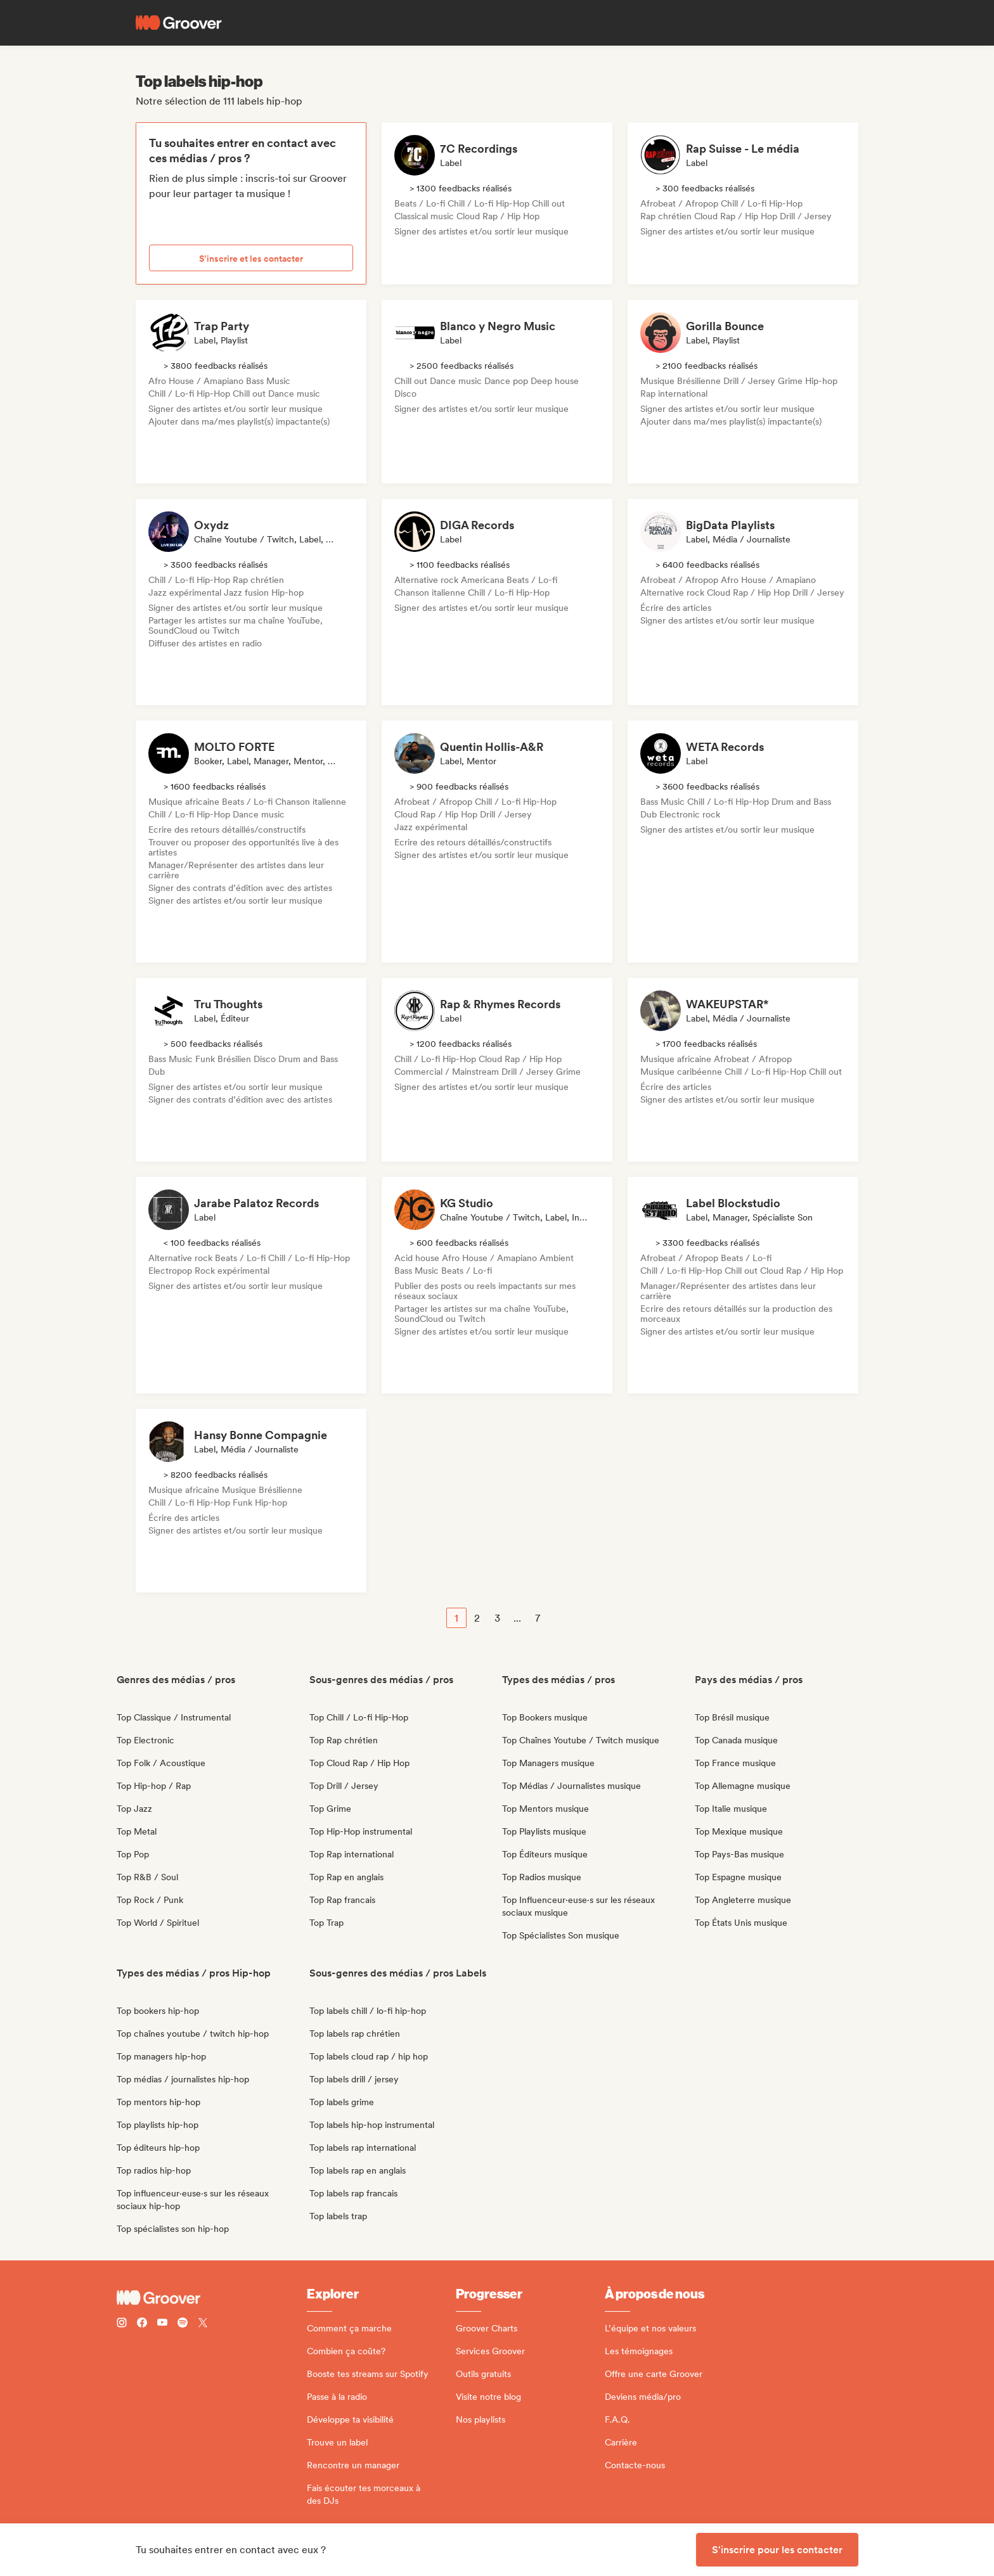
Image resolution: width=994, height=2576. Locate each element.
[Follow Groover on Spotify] (183, 2324)
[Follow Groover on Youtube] (162, 2324)
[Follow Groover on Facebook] (142, 2324)
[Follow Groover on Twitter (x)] (203, 2324)
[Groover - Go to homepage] (212, 2298)
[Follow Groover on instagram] (122, 2324)
